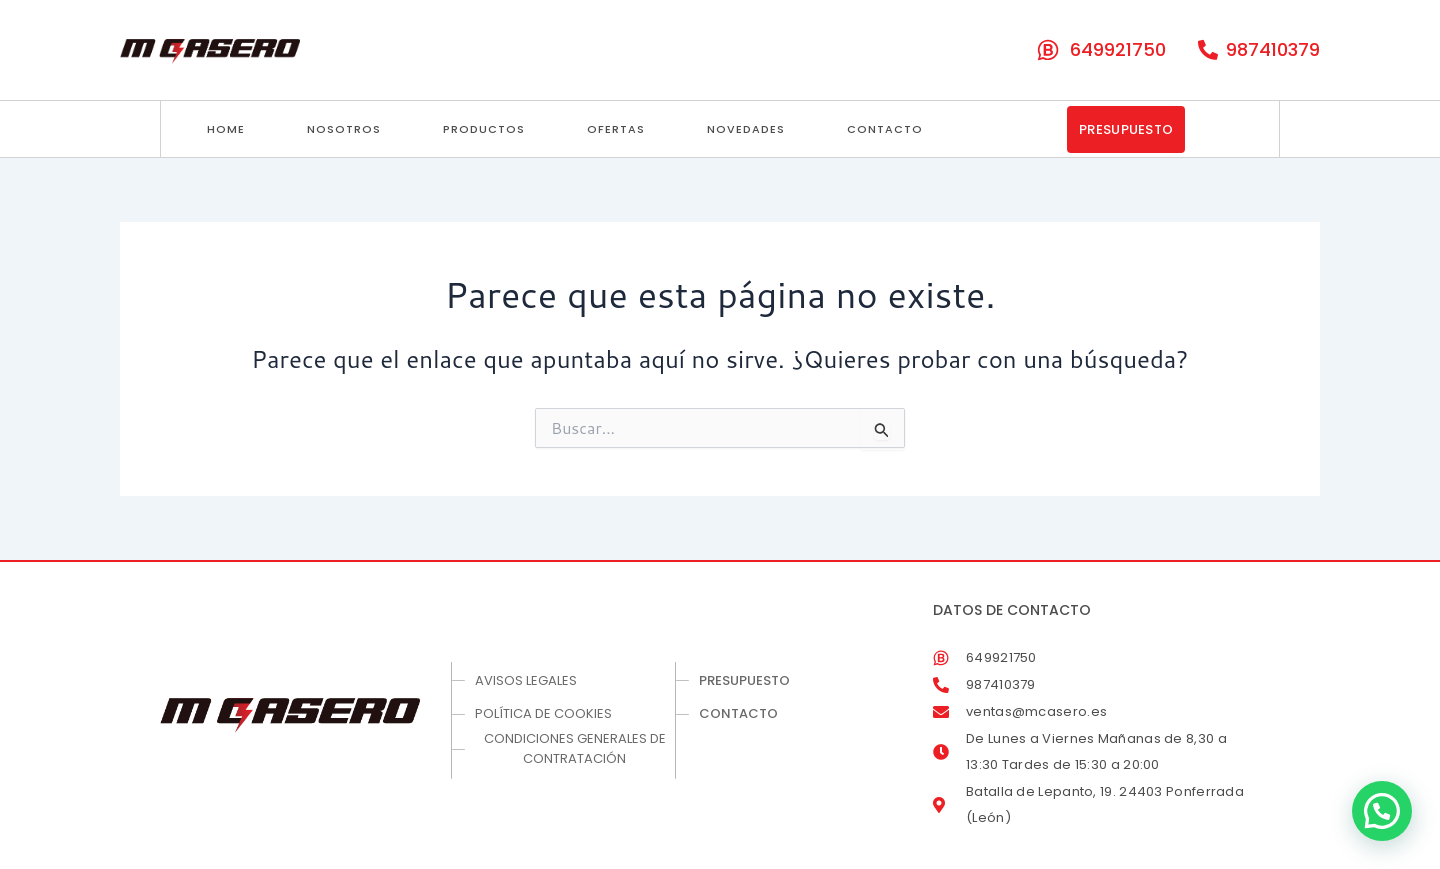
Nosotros (344, 129)
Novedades (746, 129)
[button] (1382, 811)
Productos (484, 129)
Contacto (885, 129)
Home (226, 129)
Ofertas (616, 129)
